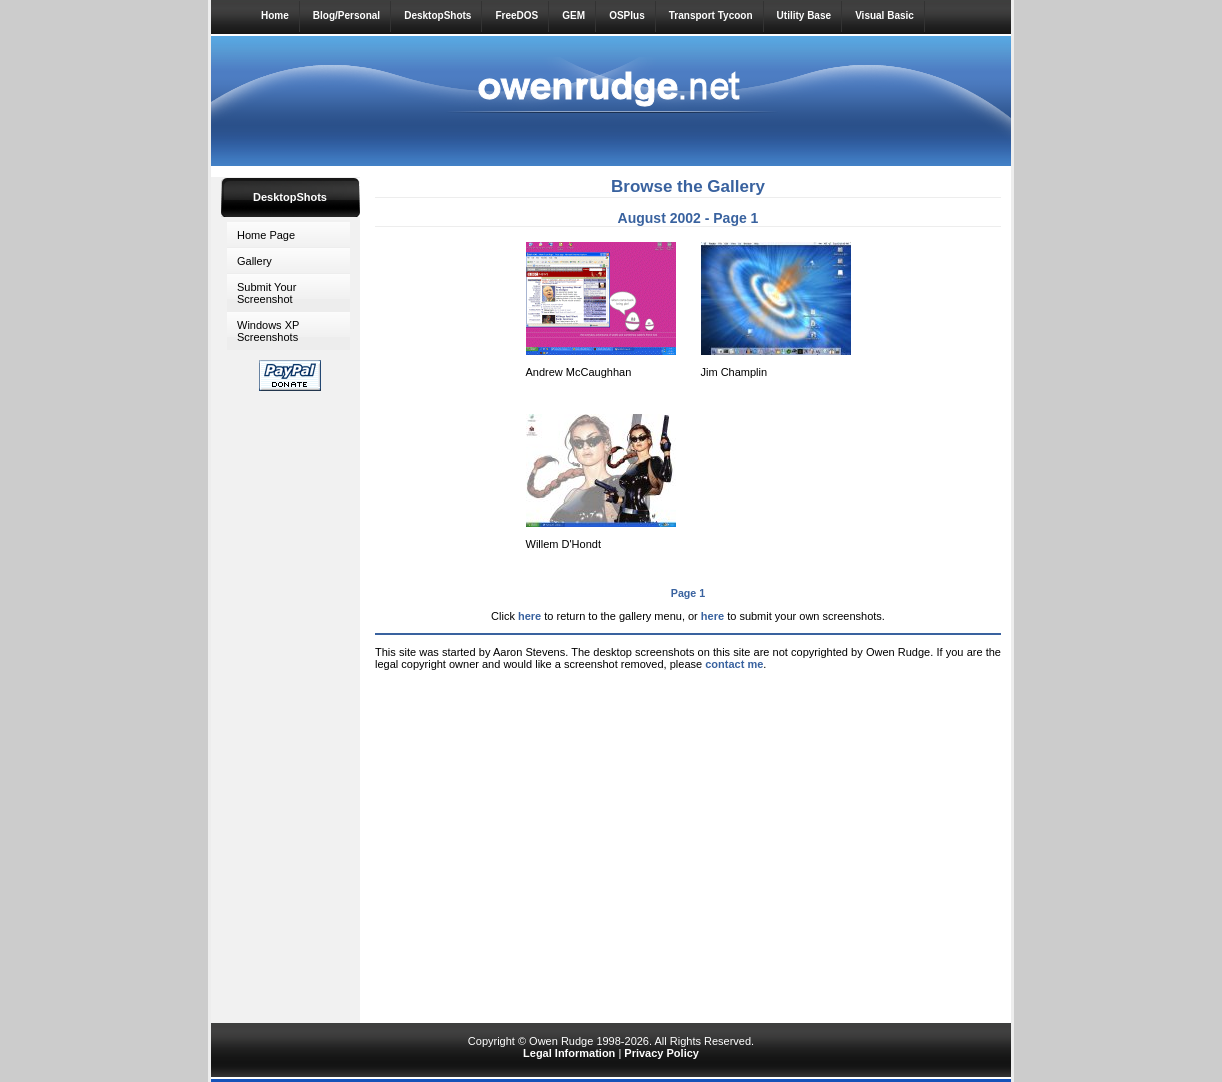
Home (275, 15)
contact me (734, 664)
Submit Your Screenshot (266, 293)
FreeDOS (516, 15)
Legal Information (569, 1053)
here (529, 616)
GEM (573, 15)
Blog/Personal (346, 15)
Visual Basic (884, 15)
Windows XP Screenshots (268, 331)
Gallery (254, 261)
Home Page (266, 235)
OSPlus (627, 15)
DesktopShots (437, 15)
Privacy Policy (661, 1053)
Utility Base (804, 15)
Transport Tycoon (711, 15)
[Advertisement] (290, 703)
